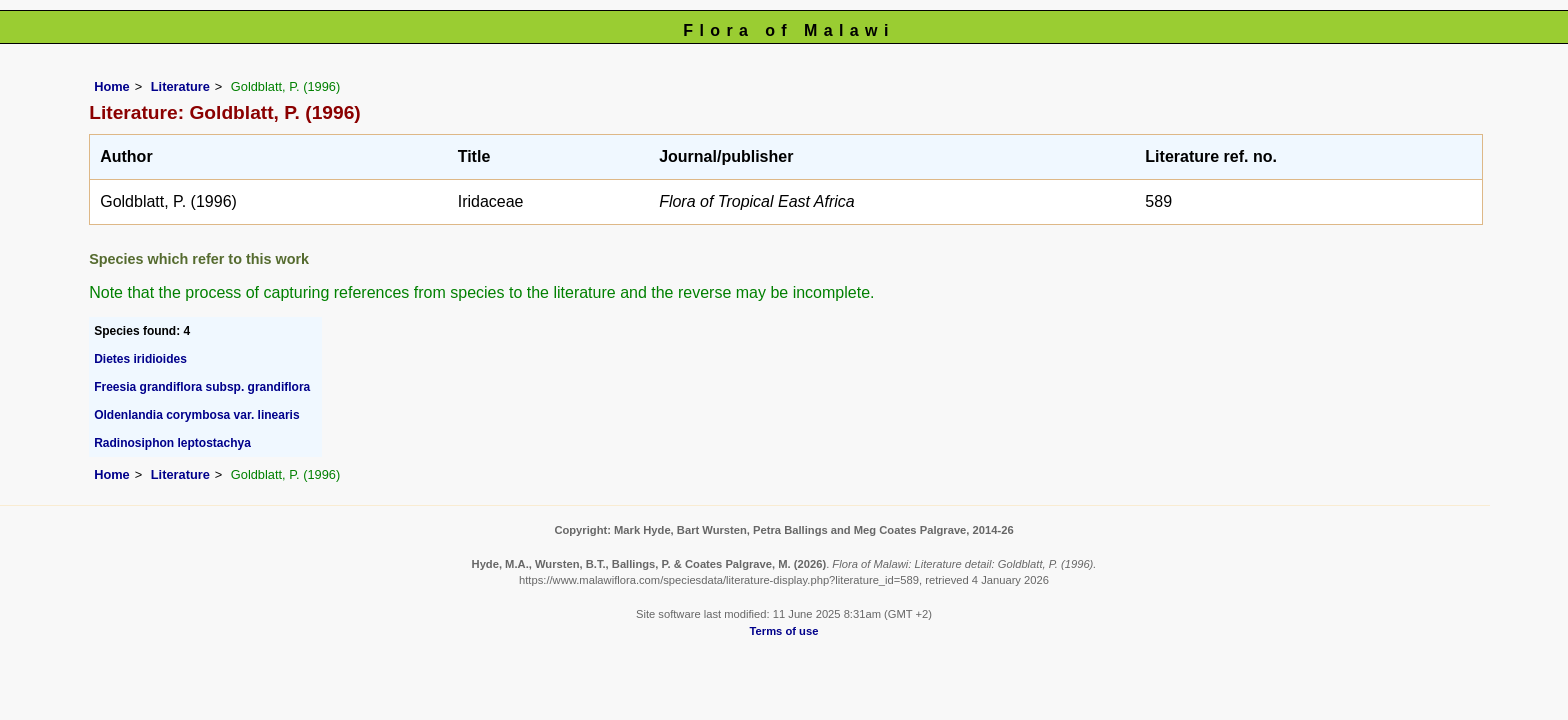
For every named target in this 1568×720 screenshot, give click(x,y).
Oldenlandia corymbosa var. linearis (196, 415)
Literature (180, 86)
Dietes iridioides (140, 359)
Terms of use (784, 631)
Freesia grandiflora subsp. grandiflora (202, 387)
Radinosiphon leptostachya (172, 443)
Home (112, 86)
